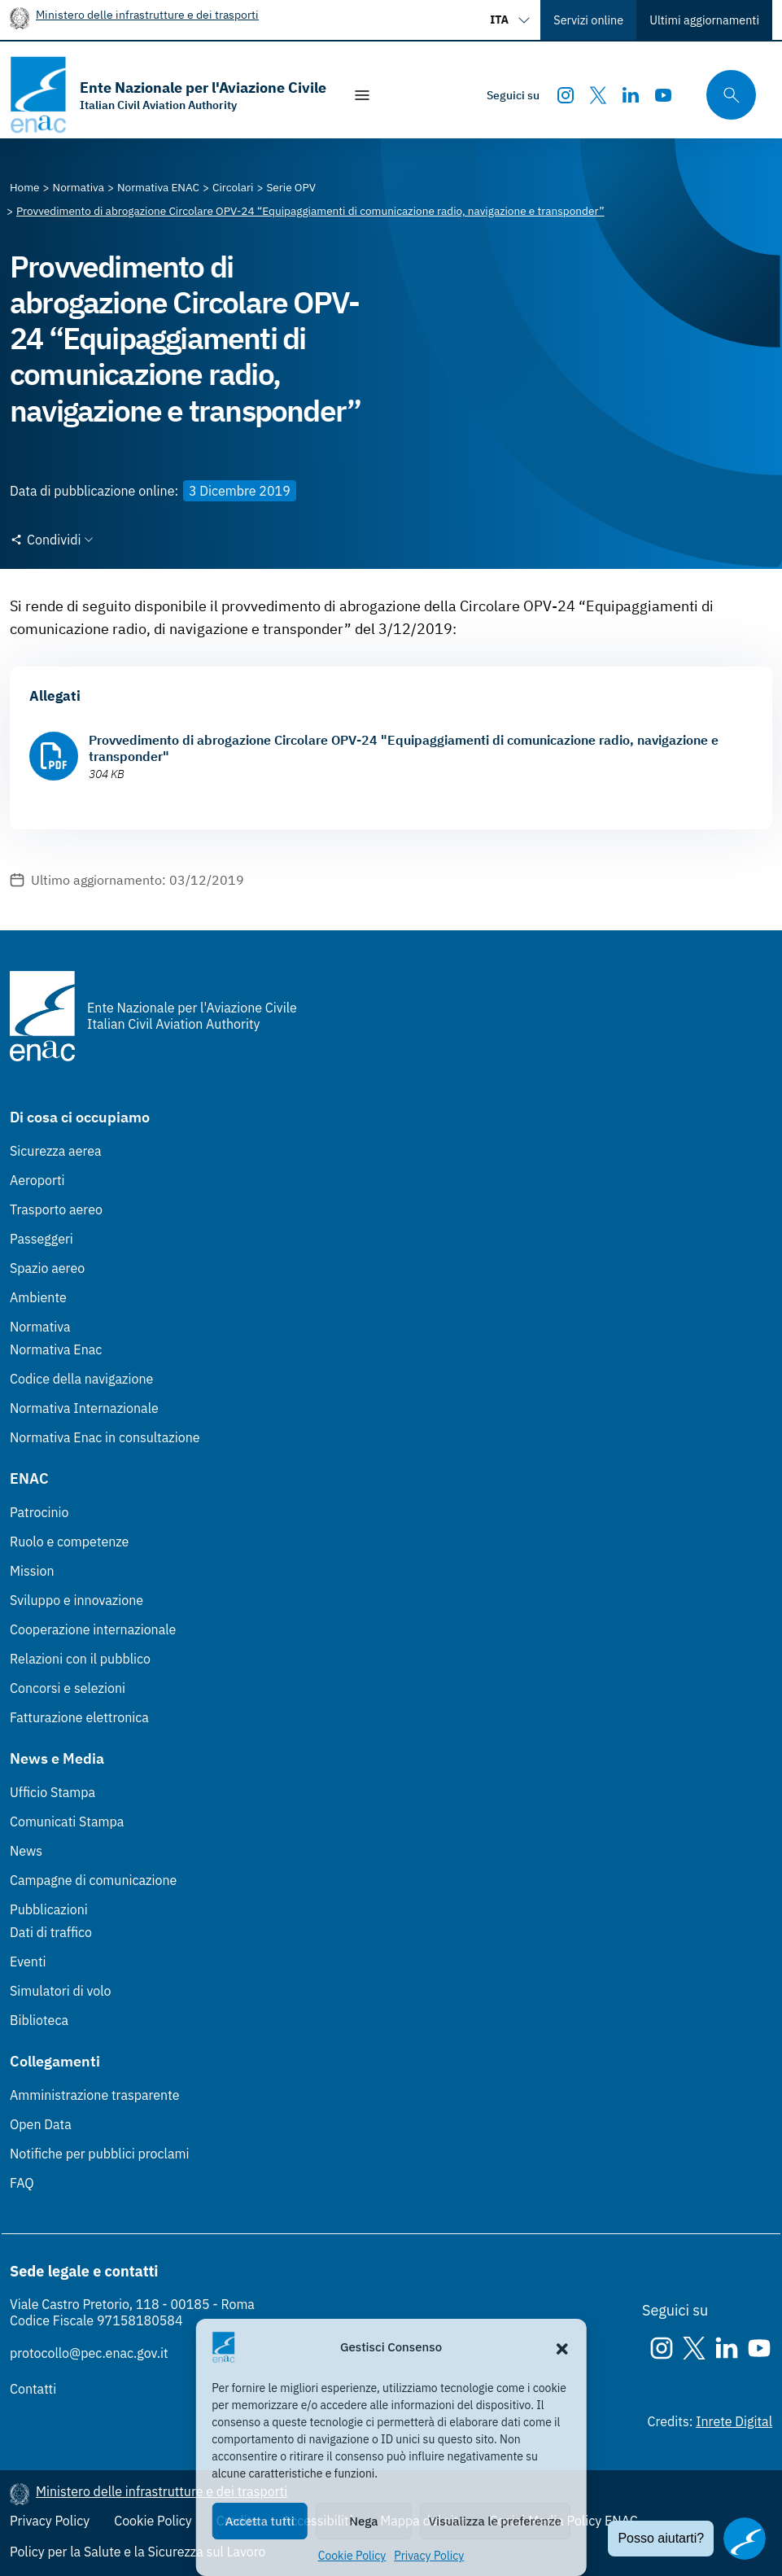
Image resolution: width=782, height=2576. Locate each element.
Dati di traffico (51, 1932)
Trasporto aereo (56, 1209)
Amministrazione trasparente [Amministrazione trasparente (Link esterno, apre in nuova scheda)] (95, 2095)
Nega (363, 2521)
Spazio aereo (47, 1268)
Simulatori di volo (60, 1991)
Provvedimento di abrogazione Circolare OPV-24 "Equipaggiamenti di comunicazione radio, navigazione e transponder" (404, 748)
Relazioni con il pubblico (80, 1659)
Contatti (33, 2389)
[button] (562, 2347)
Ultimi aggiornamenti (704, 20)
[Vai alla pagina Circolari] (232, 187)
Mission (32, 1571)
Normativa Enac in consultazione (105, 1437)
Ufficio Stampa (52, 1792)
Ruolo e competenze (69, 1541)
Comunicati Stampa (67, 1821)
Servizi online (588, 20)
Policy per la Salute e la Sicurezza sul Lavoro (137, 2551)
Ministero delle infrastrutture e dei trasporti (147, 14)
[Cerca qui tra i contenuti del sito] (726, 95)
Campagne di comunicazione (93, 1880)
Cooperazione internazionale (93, 1629)
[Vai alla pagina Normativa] (78, 187)
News (26, 1851)
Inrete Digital (734, 2421)
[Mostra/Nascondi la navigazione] (362, 95)
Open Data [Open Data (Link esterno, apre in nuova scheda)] (41, 2124)
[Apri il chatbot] (744, 2538)
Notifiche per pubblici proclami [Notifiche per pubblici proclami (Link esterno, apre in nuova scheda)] (99, 2153)
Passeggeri (41, 1239)
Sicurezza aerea (56, 1151)
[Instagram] (566, 95)
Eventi (28, 1961)
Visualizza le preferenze (495, 2521)
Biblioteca (39, 2020)
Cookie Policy (352, 2555)
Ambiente (38, 1297)
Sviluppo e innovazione (76, 1600)
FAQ (22, 2183)
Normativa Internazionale (84, 1408)
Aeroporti (37, 1180)
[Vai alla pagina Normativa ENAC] (158, 187)
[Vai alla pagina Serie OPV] (291, 187)
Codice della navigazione (81, 1379)
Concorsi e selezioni (67, 1688)
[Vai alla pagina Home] (25, 187)
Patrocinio (39, 1512)
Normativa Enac (56, 1349)
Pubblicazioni (49, 1909)
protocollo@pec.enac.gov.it (89, 2353)
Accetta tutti (260, 2521)
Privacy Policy (429, 2555)
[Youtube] (663, 95)
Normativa (40, 1327)
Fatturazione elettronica (79, 1717)
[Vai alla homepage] (168, 95)
